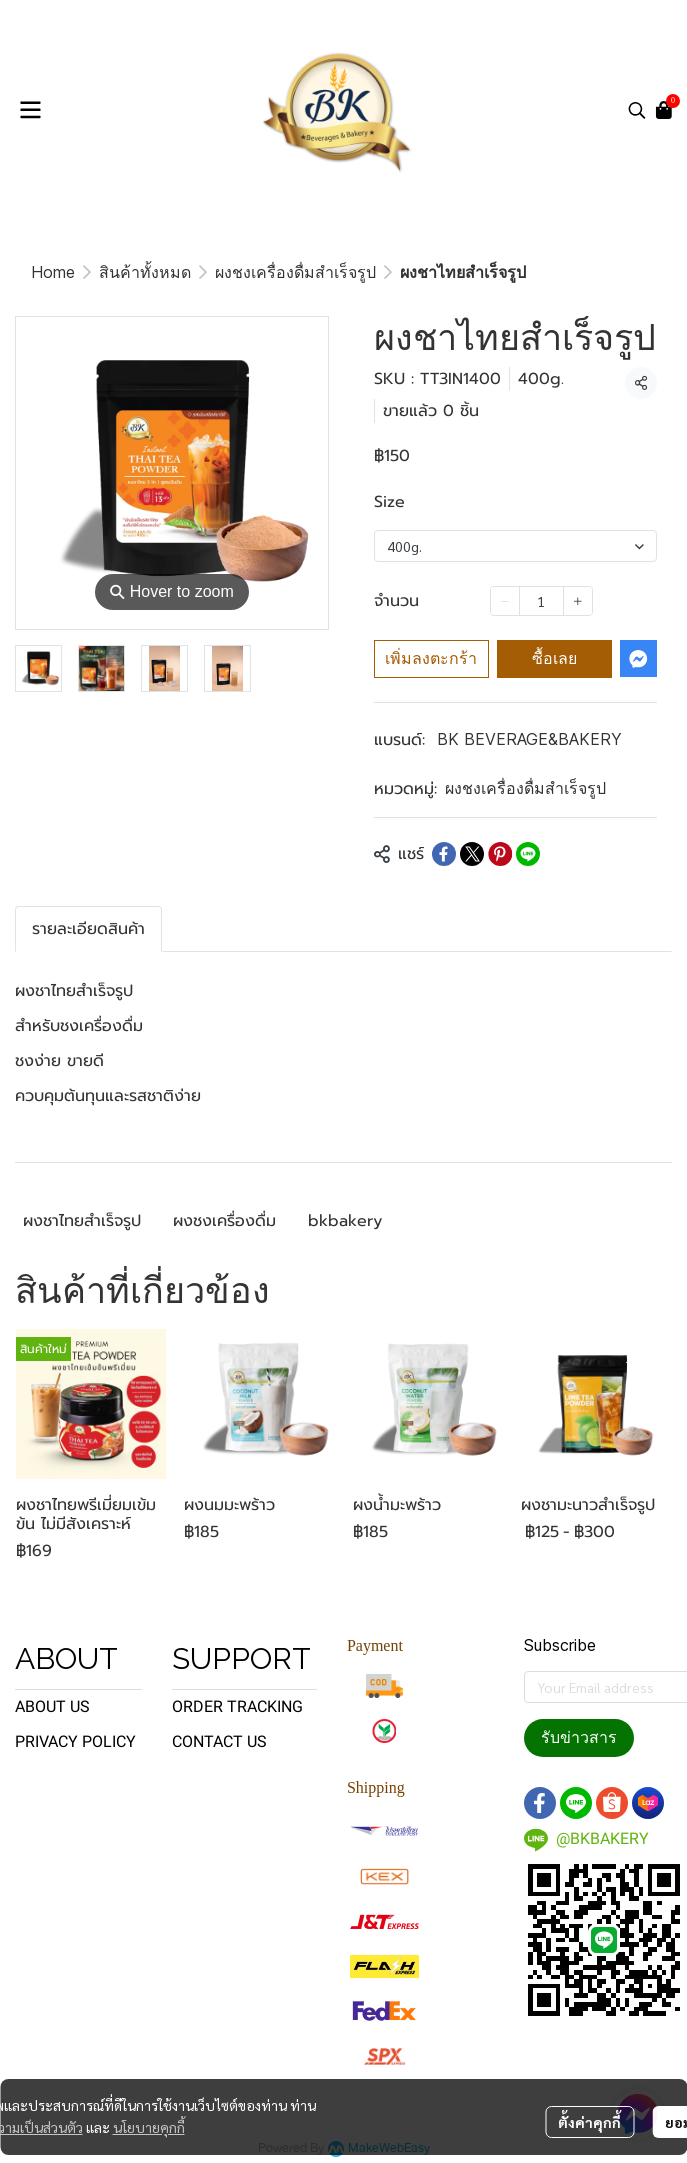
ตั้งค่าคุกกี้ (589, 2122)
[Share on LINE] (528, 854)
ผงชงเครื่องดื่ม (224, 1221)
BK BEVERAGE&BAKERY (529, 739)
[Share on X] (472, 854)
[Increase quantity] (578, 601)
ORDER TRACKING (237, 1706)
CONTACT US (219, 1741)
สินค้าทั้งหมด (145, 272)
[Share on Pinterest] (500, 854)
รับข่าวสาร (579, 1737)
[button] (637, 110)
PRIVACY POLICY (75, 1741)
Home (53, 272)
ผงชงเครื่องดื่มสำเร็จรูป (295, 272)
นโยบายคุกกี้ (149, 2127)
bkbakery (345, 1221)
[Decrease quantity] (505, 601)
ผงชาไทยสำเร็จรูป (82, 1221)
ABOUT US (52, 1706)
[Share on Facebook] (444, 854)
